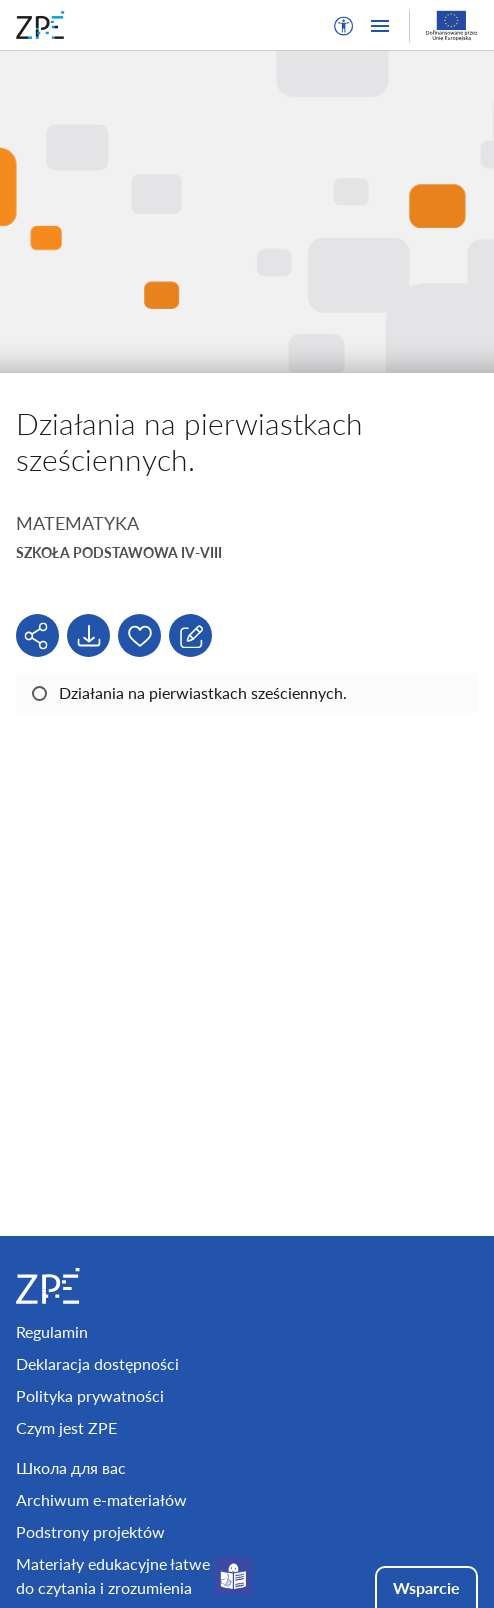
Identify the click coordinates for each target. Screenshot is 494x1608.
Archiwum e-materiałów (101, 1499)
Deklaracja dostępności (97, 1363)
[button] (344, 26)
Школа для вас (71, 1467)
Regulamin (52, 1331)
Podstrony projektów (90, 1531)
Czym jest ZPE (66, 1427)
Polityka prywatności (90, 1395)
